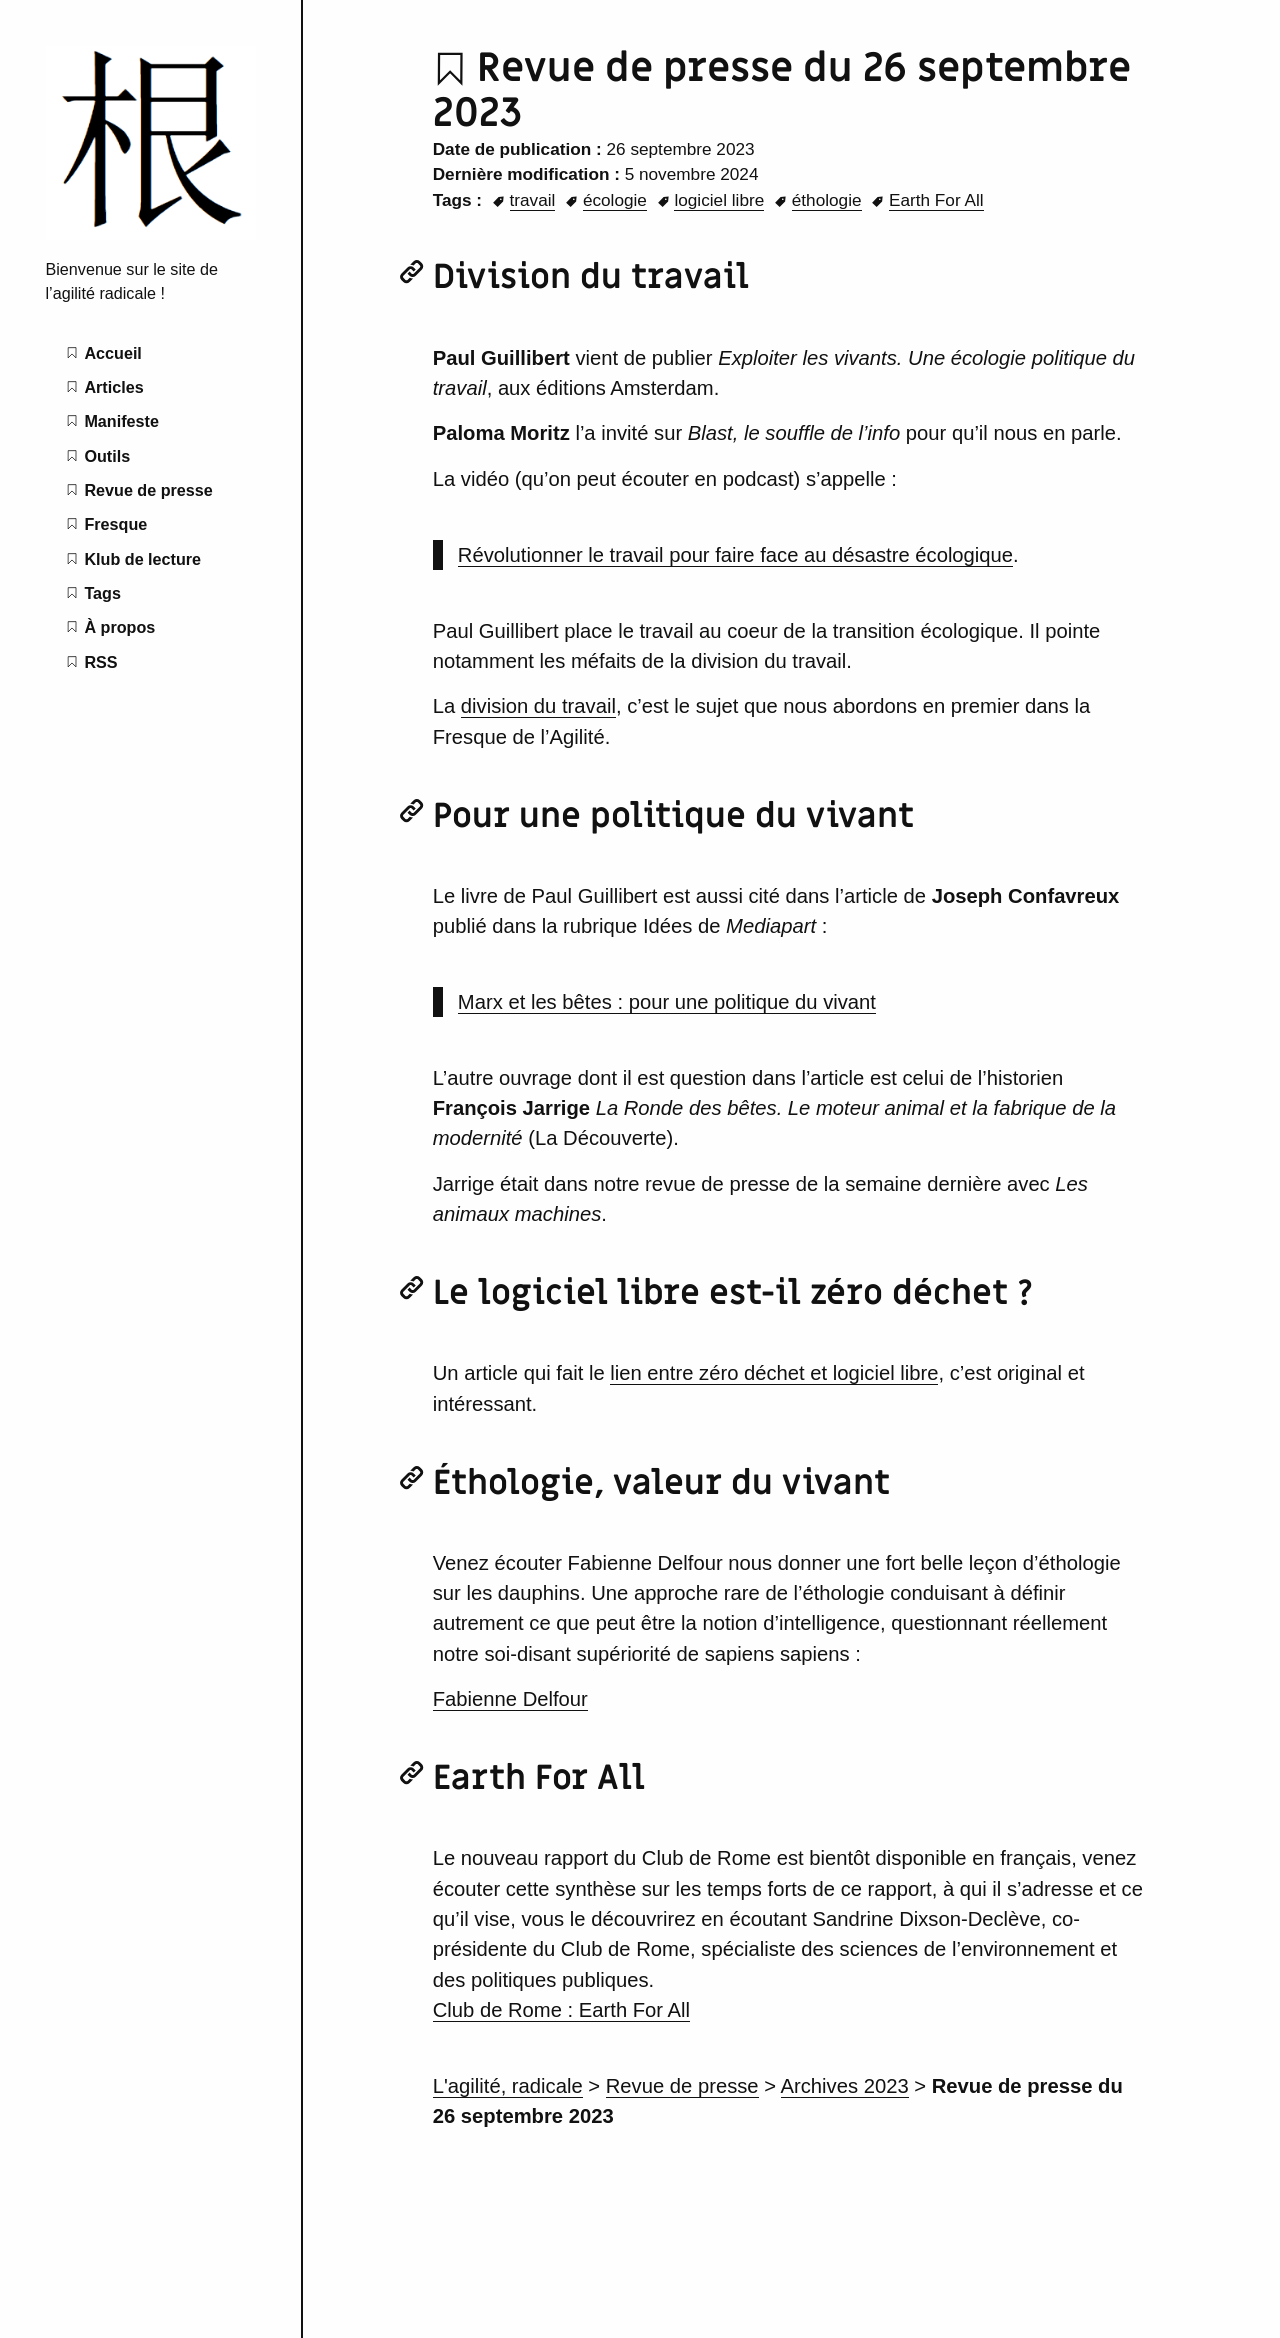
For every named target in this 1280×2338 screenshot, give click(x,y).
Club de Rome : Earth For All (561, 2010)
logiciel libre (719, 200)
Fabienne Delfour (510, 1699)
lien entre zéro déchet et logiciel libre (774, 1373)
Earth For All (936, 200)
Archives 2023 (845, 2086)
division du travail (538, 706)
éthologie (827, 200)
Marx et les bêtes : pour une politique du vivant (667, 1002)
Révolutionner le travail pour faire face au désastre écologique (735, 555)
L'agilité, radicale (508, 2086)
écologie (615, 200)
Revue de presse (682, 2086)
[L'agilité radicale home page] (151, 234)
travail (533, 200)
